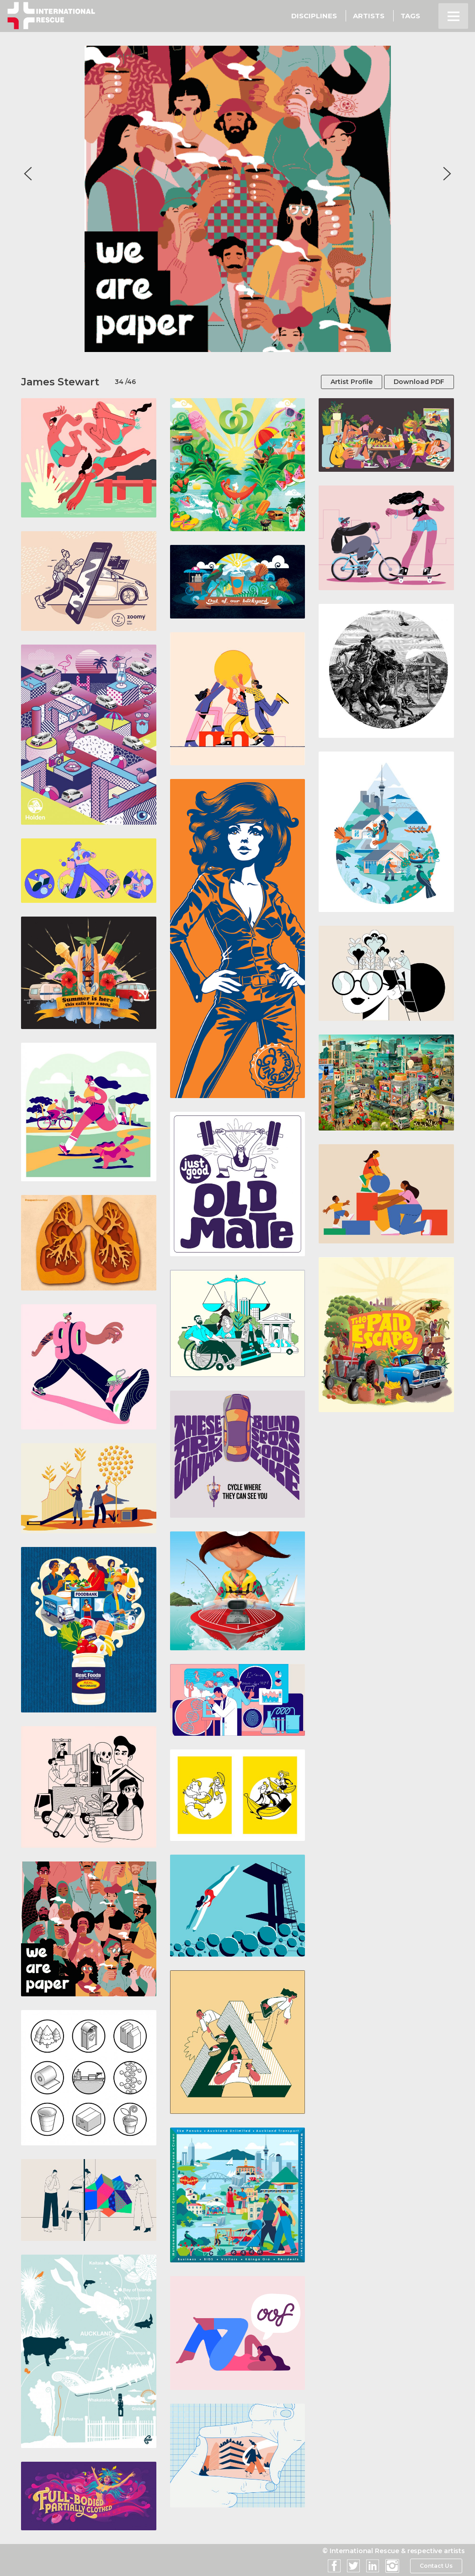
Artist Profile (352, 382)
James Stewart (60, 382)
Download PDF (419, 382)
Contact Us (436, 2566)
